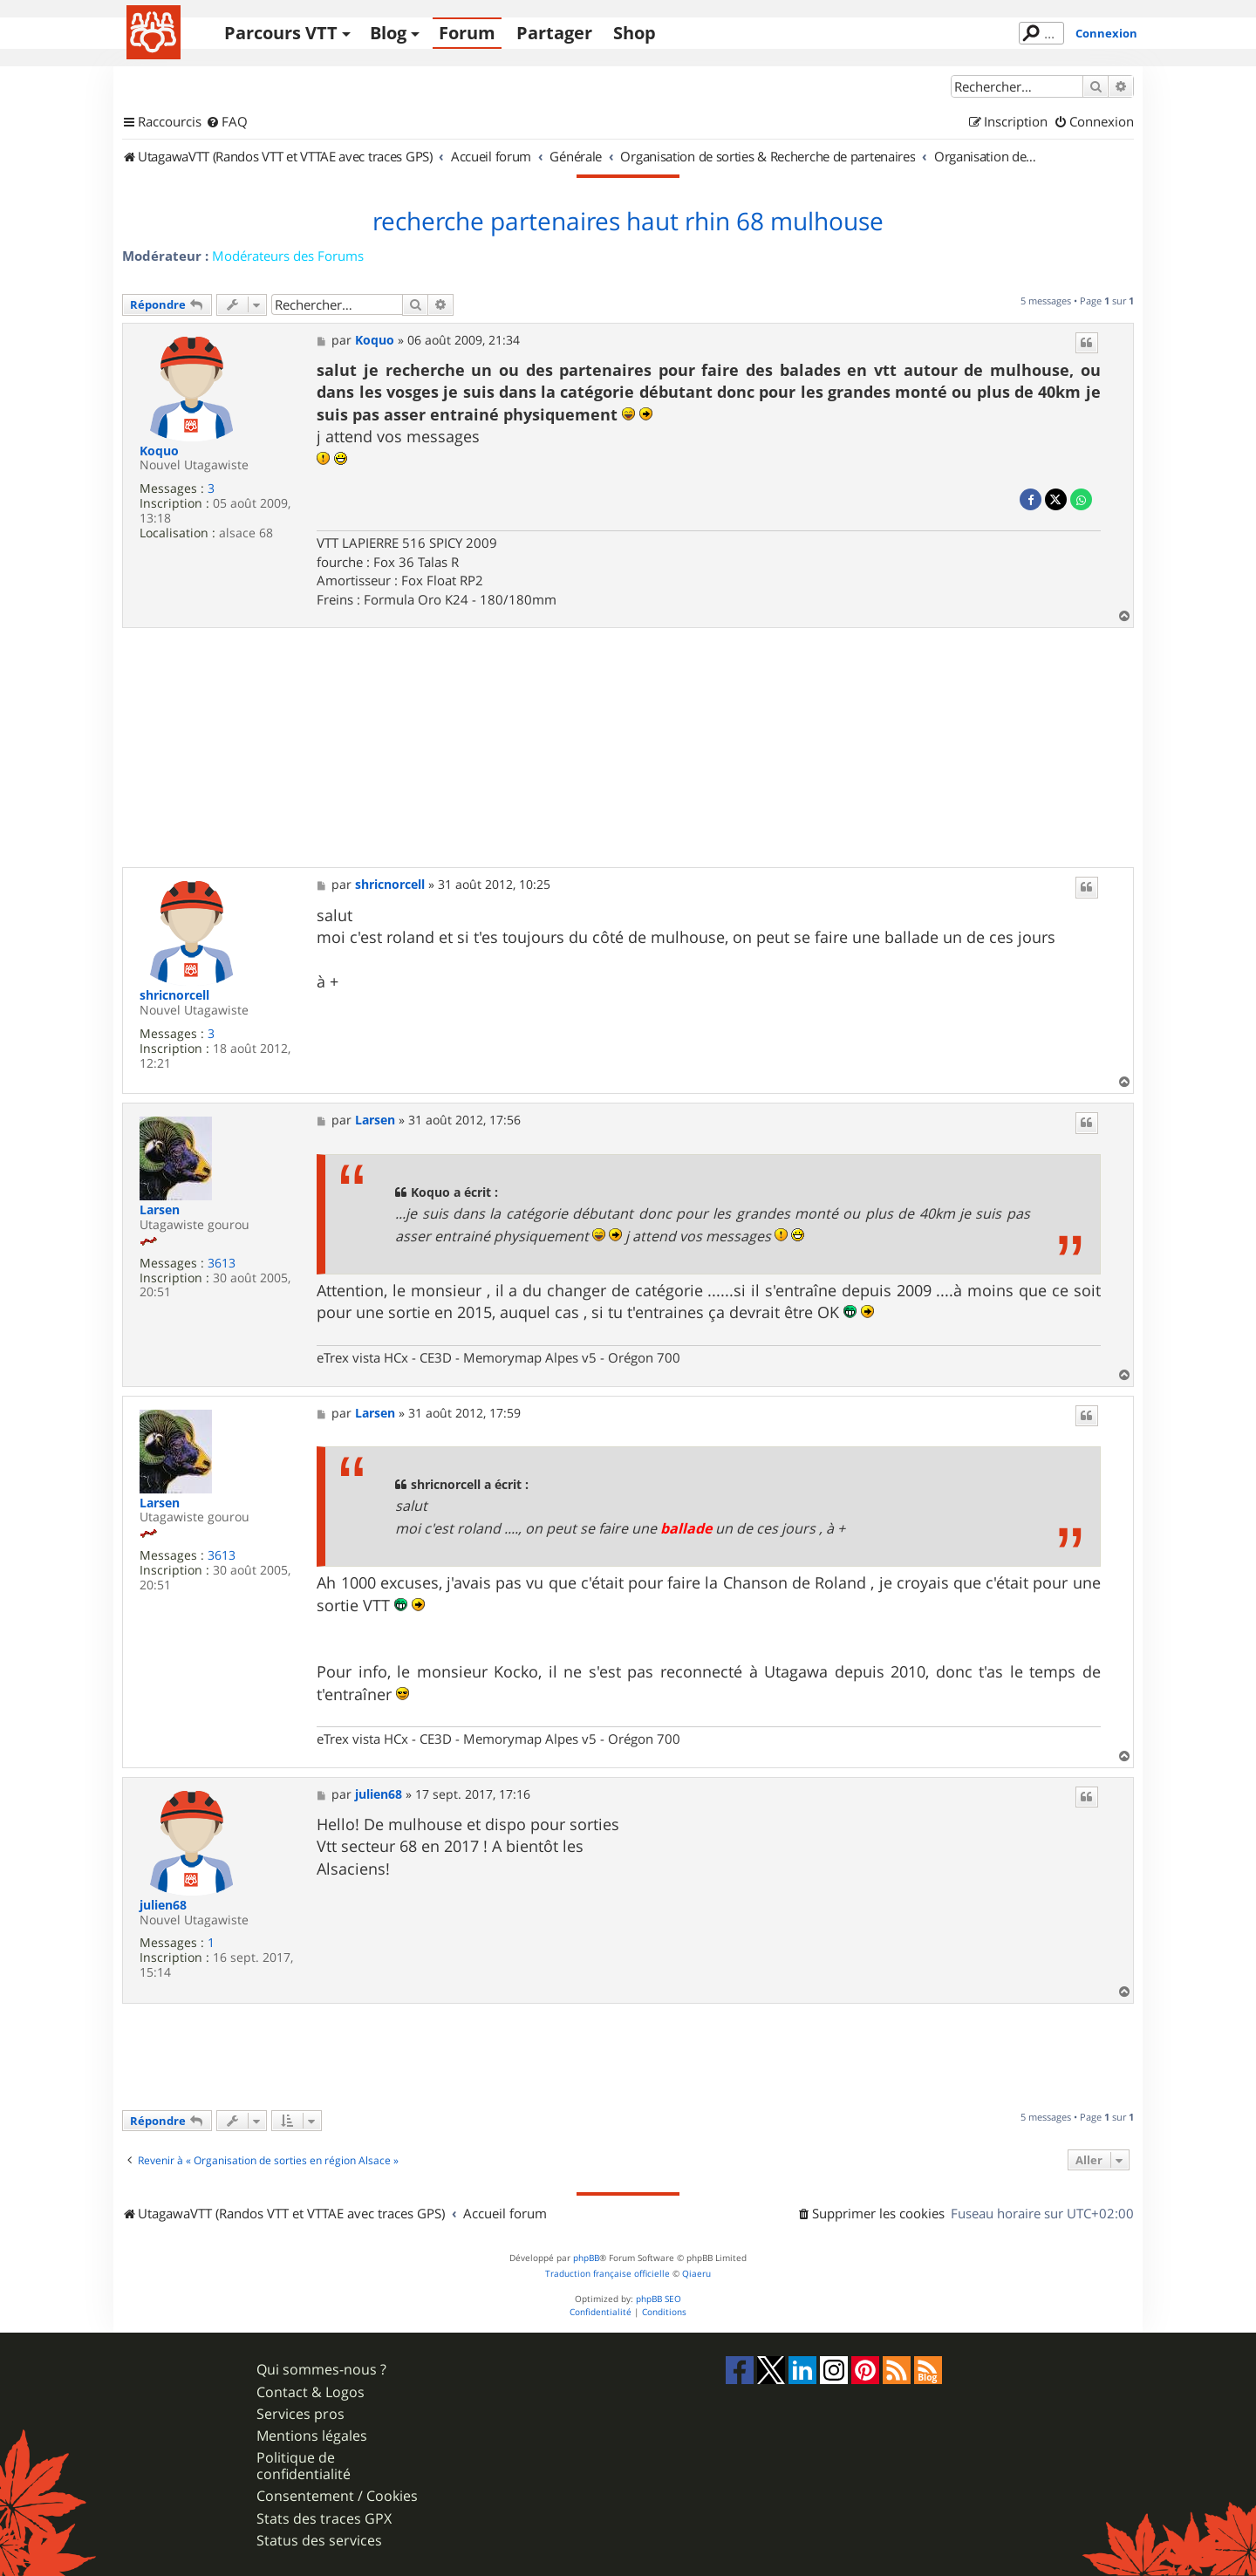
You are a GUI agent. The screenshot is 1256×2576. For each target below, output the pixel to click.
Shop (634, 32)
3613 (222, 1263)
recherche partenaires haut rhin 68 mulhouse (628, 221)
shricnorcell (174, 995)
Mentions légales (311, 2436)
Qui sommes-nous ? (321, 2369)
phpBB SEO (658, 2299)
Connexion (1106, 33)
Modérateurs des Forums (288, 255)
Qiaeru (696, 2273)
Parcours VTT (281, 32)
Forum (467, 32)
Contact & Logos (310, 2392)
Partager (554, 32)
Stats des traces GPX (324, 2519)
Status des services (319, 2540)
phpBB (586, 2258)
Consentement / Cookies (337, 2496)
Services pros (300, 2414)
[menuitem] (227, 122)
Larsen (160, 1210)
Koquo (159, 451)
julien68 (163, 1905)
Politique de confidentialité (303, 2466)
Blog (388, 32)
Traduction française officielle (607, 2273)
